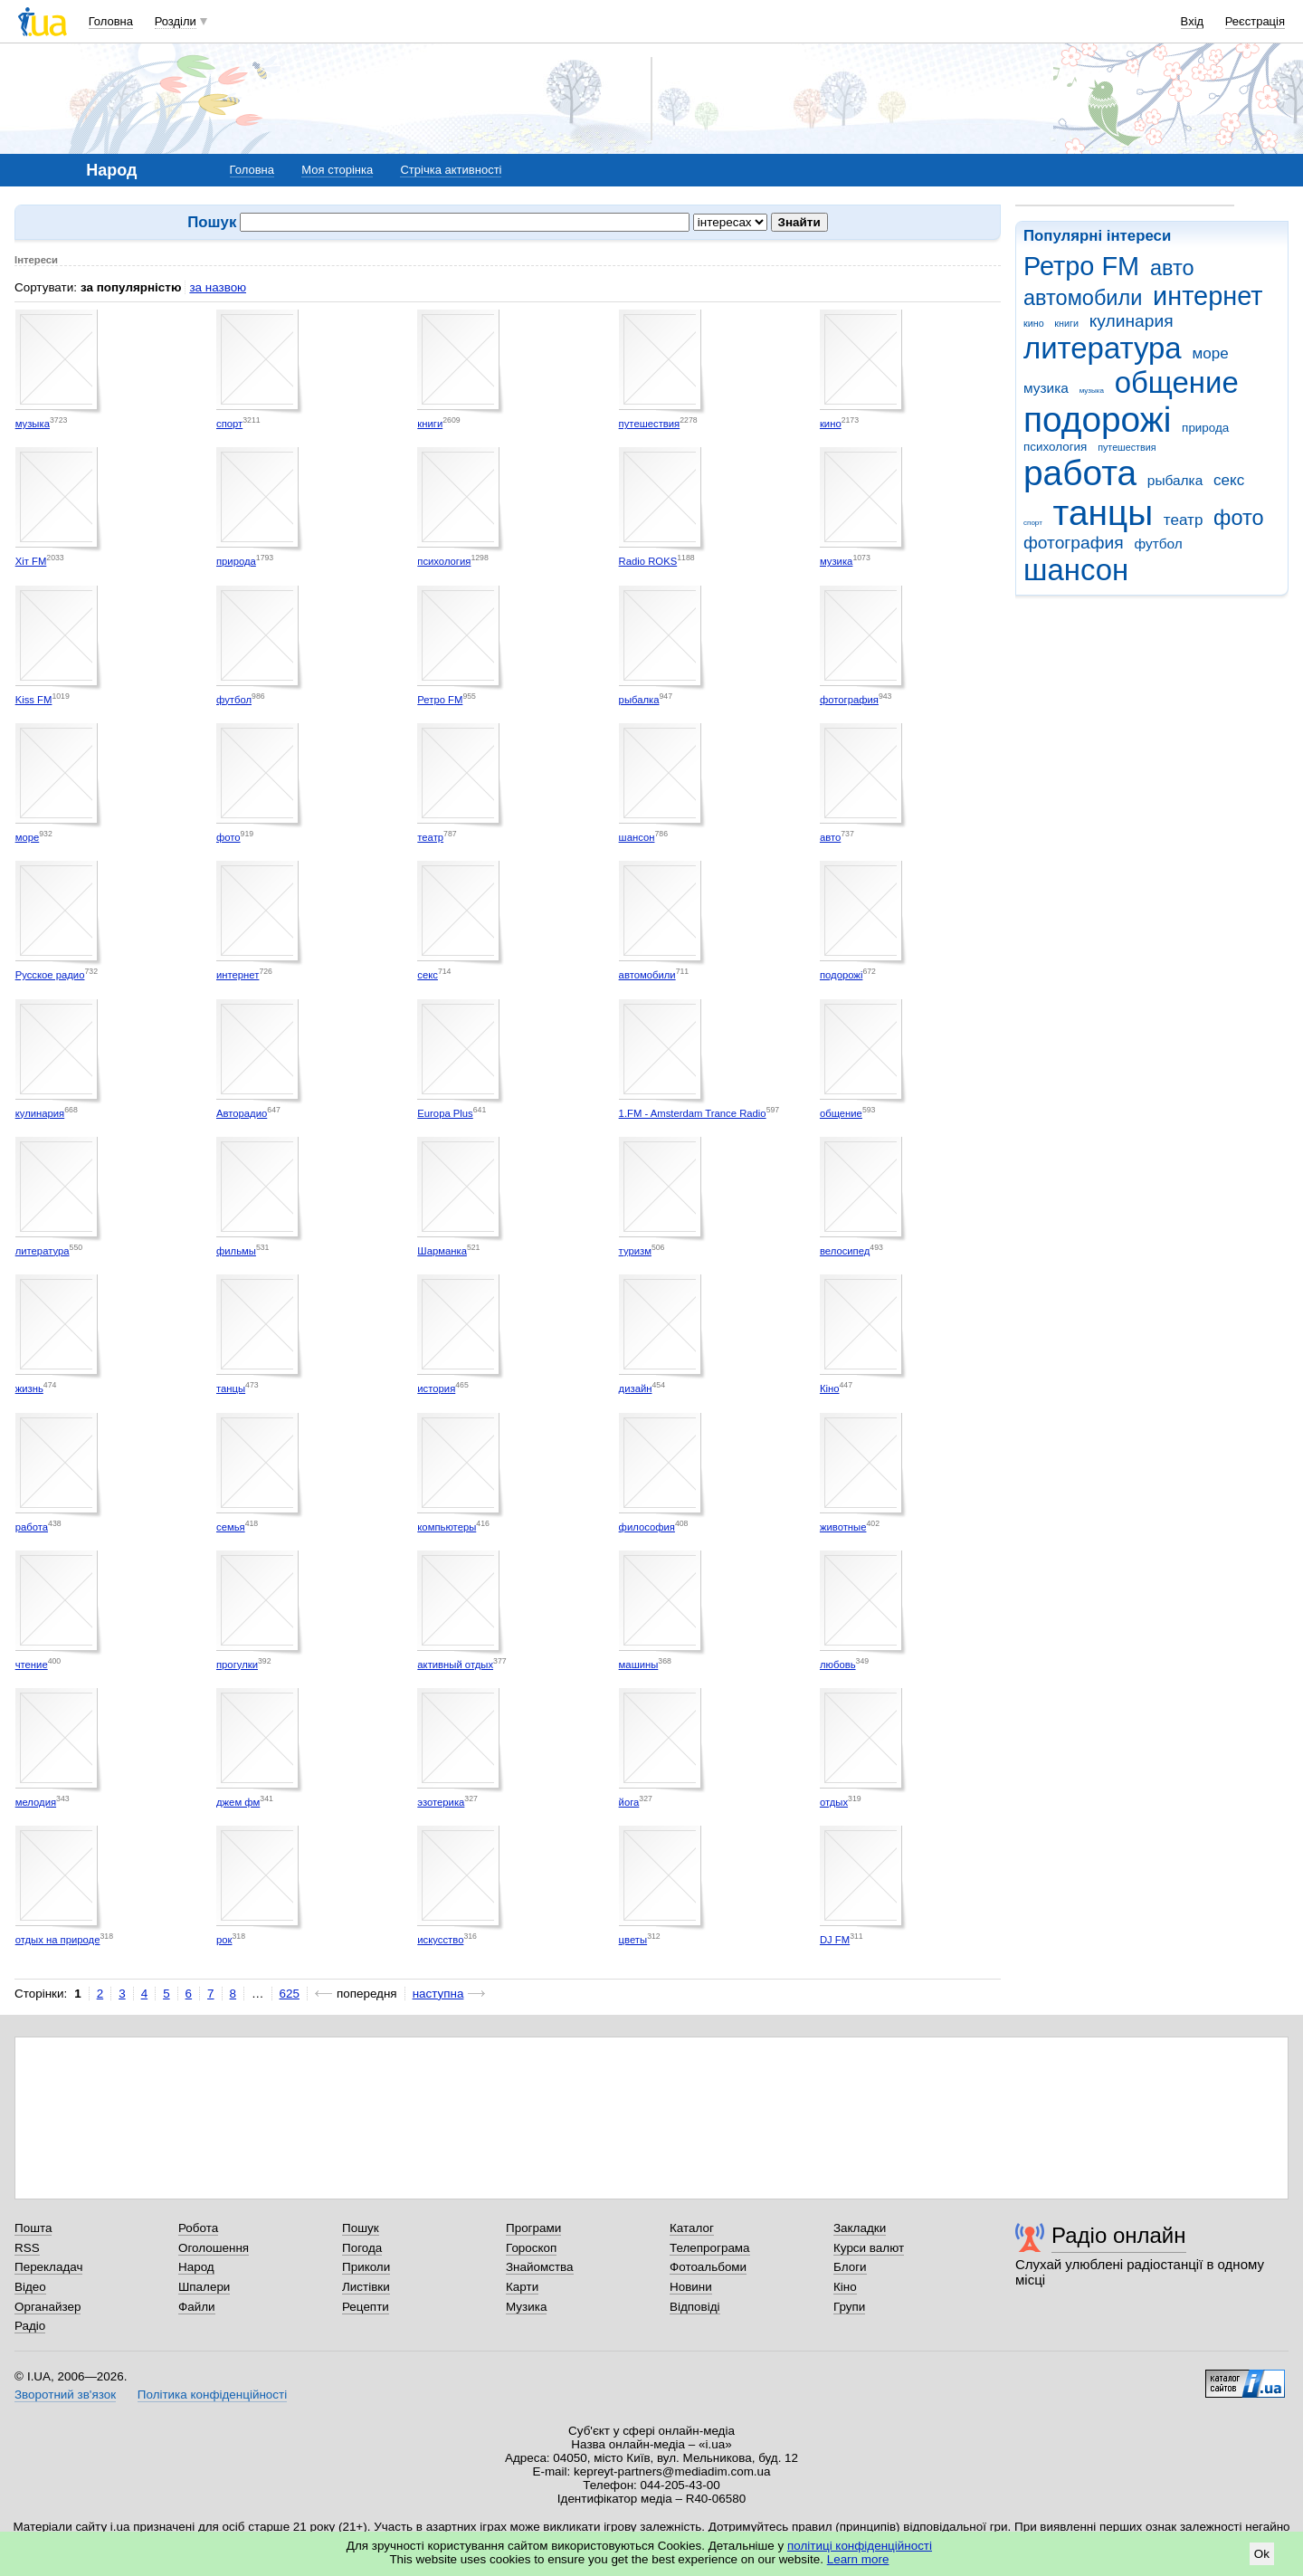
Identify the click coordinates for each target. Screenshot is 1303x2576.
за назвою (217, 287)
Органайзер (47, 2307)
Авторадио (241, 1113)
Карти (522, 2287)
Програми (533, 2228)
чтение (31, 1664)
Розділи (175, 21)
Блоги (850, 2267)
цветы (633, 1939)
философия (647, 1527)
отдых (834, 1802)
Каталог (692, 2228)
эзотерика (440, 1802)
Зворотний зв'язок (65, 2394)
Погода (362, 2248)
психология (1055, 446)
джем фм (238, 1802)
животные (843, 1527)
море (1210, 353)
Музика (526, 2307)
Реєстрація (1255, 21)
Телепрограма (710, 2248)
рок (224, 1939)
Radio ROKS (648, 561)
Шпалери (204, 2287)
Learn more (858, 2559)
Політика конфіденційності (212, 2394)
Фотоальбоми (708, 2267)
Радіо (29, 2326)
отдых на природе (57, 1939)
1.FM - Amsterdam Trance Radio (692, 1113)
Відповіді (695, 2307)
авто (1172, 268)
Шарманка (442, 1250)
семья (230, 1527)
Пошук (360, 2228)
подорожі (1097, 419)
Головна (111, 21)
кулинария (1131, 320)
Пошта (33, 2228)
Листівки (366, 2287)
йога (629, 1802)
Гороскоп (531, 2248)
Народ (196, 2267)
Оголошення (213, 2248)
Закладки (859, 2228)
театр (1183, 520)
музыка (1091, 390)
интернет (1207, 295)
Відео (30, 2287)
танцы (1103, 512)
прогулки (237, 1664)
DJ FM (835, 1939)
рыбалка (1175, 480)
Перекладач (48, 2267)
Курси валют (868, 2248)
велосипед (845, 1250)
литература (1102, 348)
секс (1228, 480)
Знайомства (540, 2267)
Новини (691, 2287)
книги (1066, 323)
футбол (1158, 543)
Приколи (366, 2267)
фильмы (236, 1250)
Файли (196, 2307)
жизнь (29, 1388)
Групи (849, 2307)
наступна (438, 1993)
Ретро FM (1081, 266)
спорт (1032, 523)
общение (1177, 382)
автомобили (1082, 298)
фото (1238, 518)
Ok (1262, 2554)
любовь (838, 1664)
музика (1046, 388)
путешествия (1127, 447)
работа (1080, 472)
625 (290, 1993)
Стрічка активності (450, 170)
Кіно (830, 1388)
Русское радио (50, 974)
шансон (1075, 570)
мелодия (35, 1802)
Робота (198, 2228)
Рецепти (365, 2307)
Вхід (1192, 21)
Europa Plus (444, 1113)
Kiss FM (33, 699)
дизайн (635, 1388)
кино (1033, 323)
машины (639, 1664)
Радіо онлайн (1118, 2235)
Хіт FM (31, 561)
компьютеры (446, 1527)
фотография (1073, 542)
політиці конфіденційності (859, 2545)
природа (1205, 427)
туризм (635, 1250)
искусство (440, 1939)
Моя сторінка (337, 170)
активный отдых (455, 1664)
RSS (27, 2248)
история (436, 1388)
